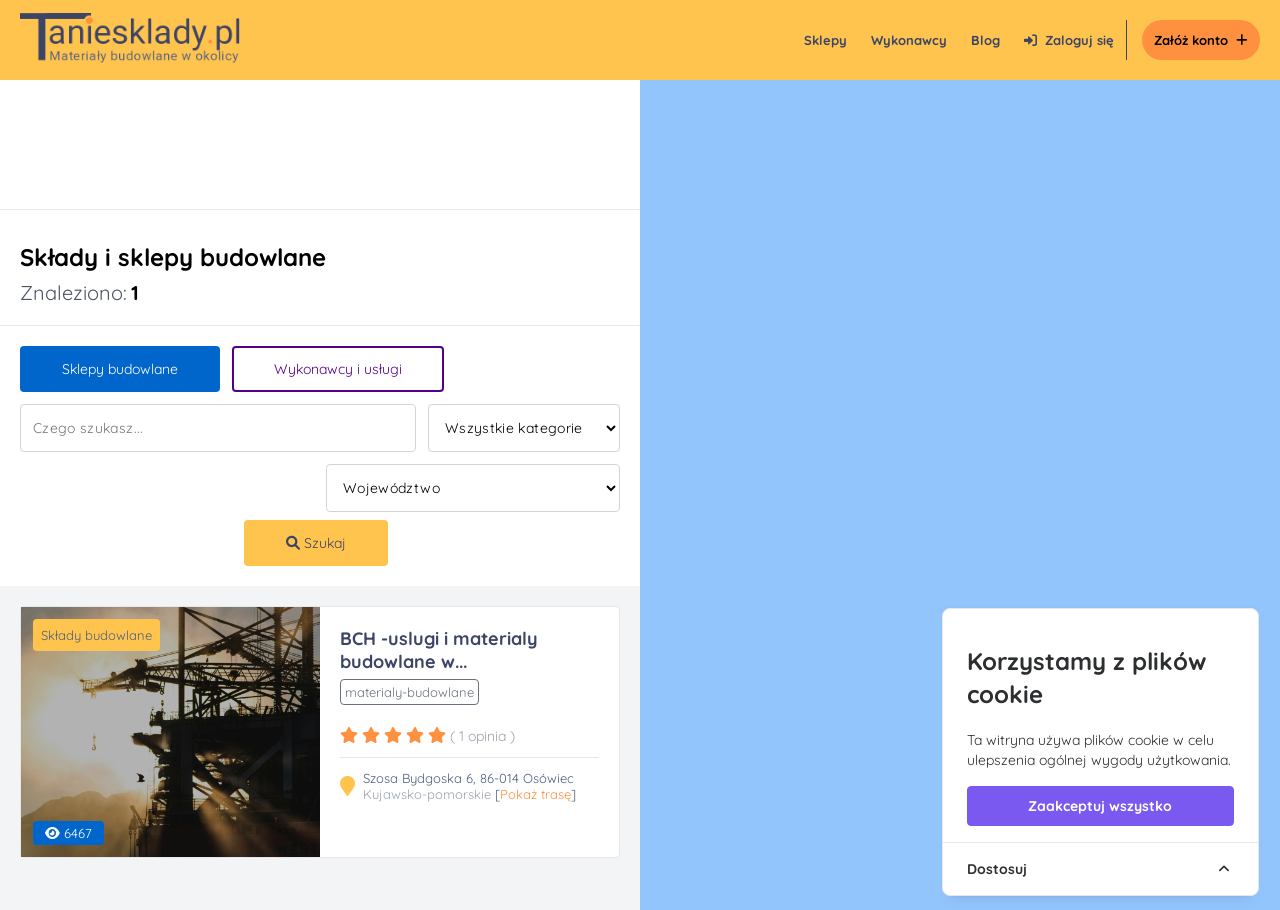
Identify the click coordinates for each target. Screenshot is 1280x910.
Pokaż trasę (535, 794)
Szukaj (316, 543)
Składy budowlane (96, 635)
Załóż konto (1201, 40)
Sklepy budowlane (120, 369)
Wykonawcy (909, 40)
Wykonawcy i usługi (338, 369)
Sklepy (825, 40)
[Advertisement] (300, 144)
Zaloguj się (1069, 40)
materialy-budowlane (409, 692)
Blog (985, 40)
